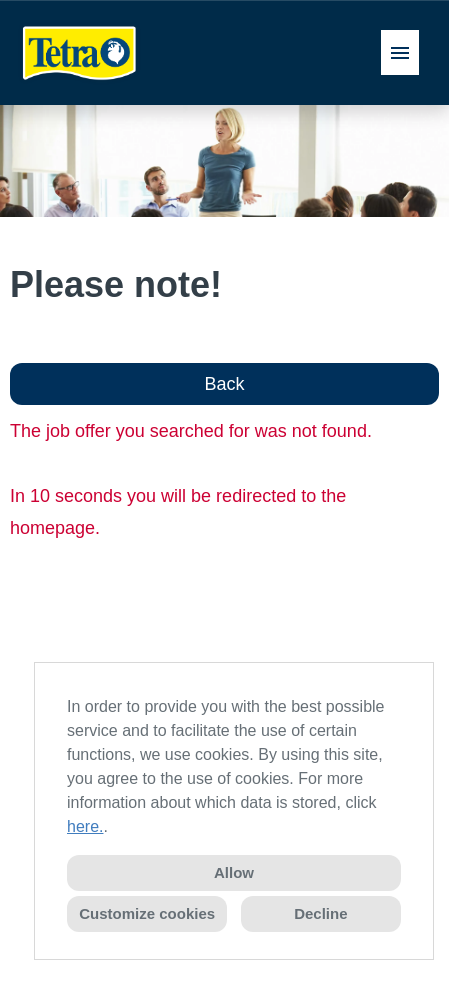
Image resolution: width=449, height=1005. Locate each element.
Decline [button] (320, 913)
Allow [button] (234, 872)
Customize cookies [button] (147, 913)
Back (224, 384)
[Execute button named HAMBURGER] (400, 52)
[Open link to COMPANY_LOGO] (80, 52)
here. (85, 826)
